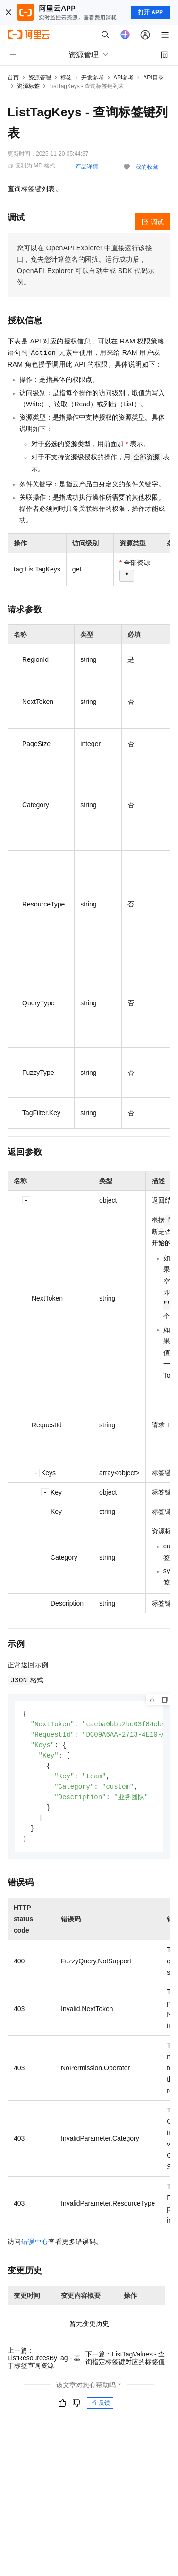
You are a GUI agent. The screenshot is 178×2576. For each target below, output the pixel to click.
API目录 (153, 77)
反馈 (100, 2409)
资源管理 (39, 77)
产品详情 (87, 166)
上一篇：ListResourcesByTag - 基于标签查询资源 (44, 2364)
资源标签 (28, 86)
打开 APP (150, 12)
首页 (13, 77)
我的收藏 (147, 167)
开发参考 (92, 77)
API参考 (123, 77)
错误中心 (35, 2247)
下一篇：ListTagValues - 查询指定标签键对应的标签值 (125, 2364)
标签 (66, 77)
